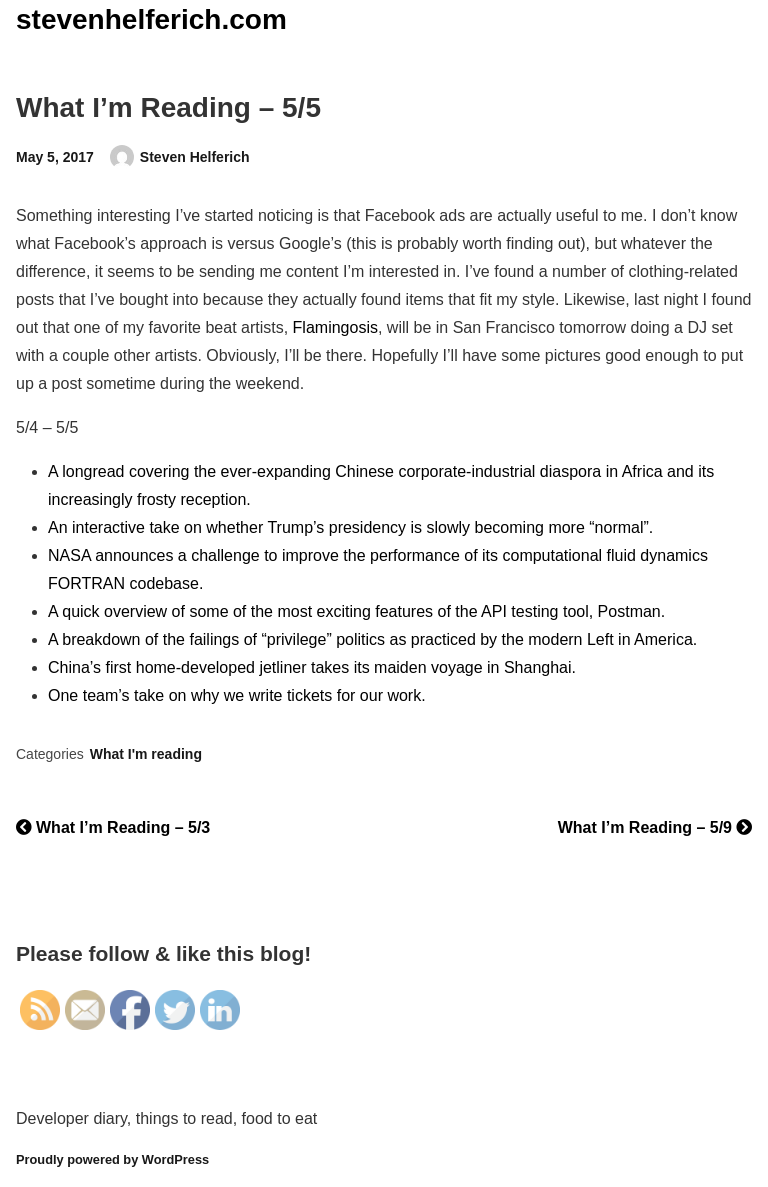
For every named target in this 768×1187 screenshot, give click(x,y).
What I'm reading (146, 754)
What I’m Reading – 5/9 (655, 827)
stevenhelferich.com (151, 19)
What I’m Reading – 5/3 (113, 827)
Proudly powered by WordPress (112, 1159)
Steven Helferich (195, 157)
